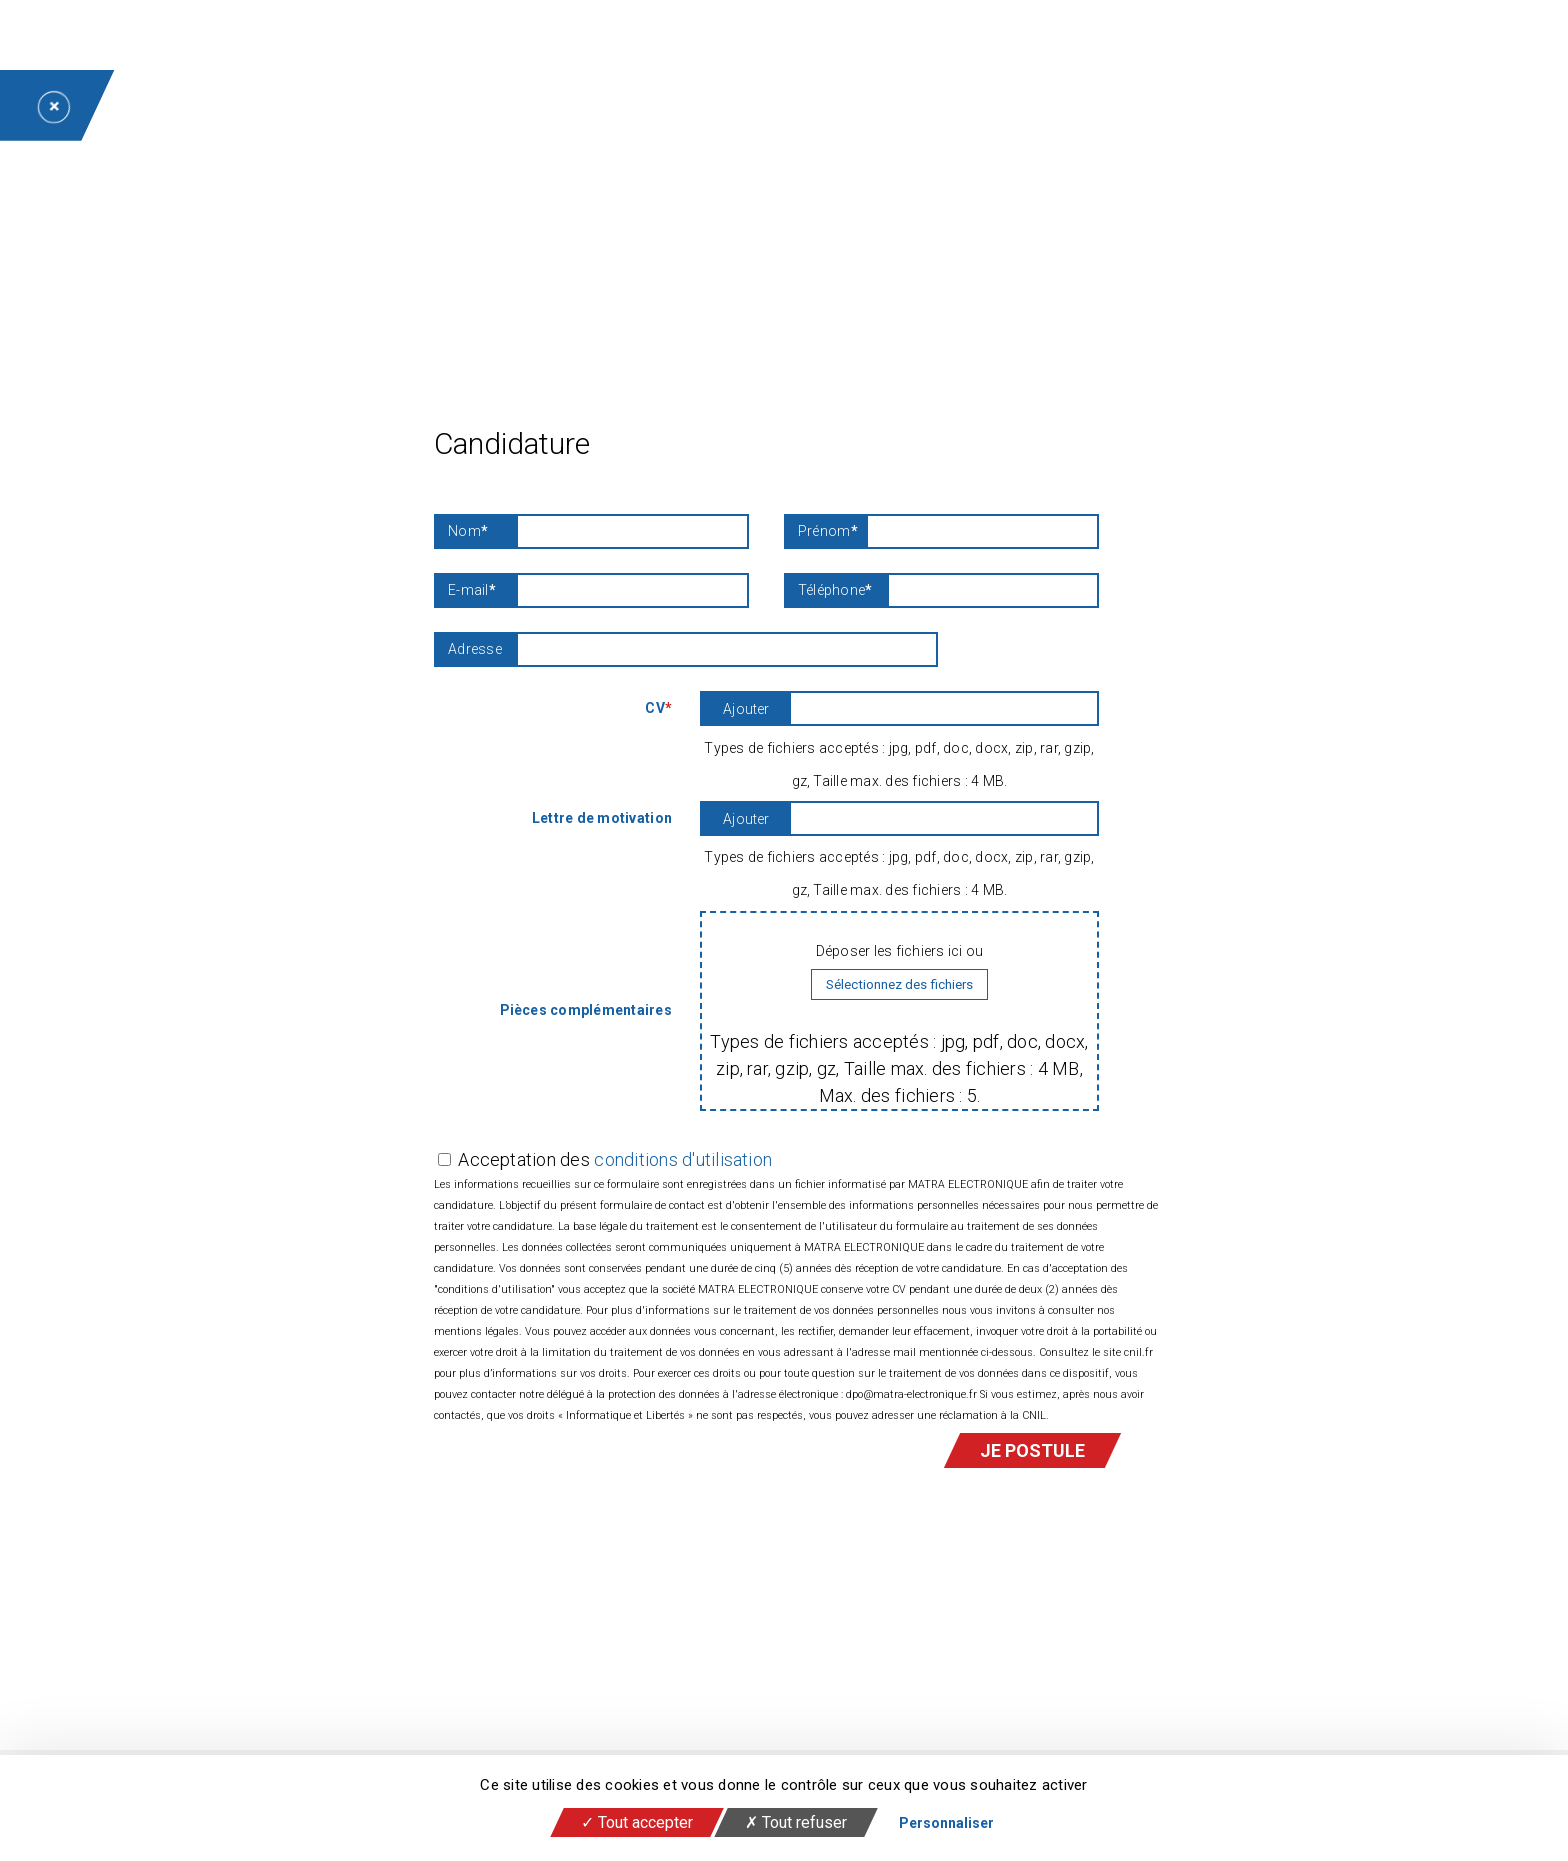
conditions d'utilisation (683, 1159)
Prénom (828, 531)
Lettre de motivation (602, 818)
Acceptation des (615, 1159)
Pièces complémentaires (586, 1010)
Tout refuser (796, 1822)
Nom (468, 531)
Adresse (475, 649)
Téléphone (835, 590)
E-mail (472, 590)
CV (658, 708)
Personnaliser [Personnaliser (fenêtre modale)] (946, 1823)
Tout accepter (637, 1822)
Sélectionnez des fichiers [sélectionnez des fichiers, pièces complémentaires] (899, 984)
